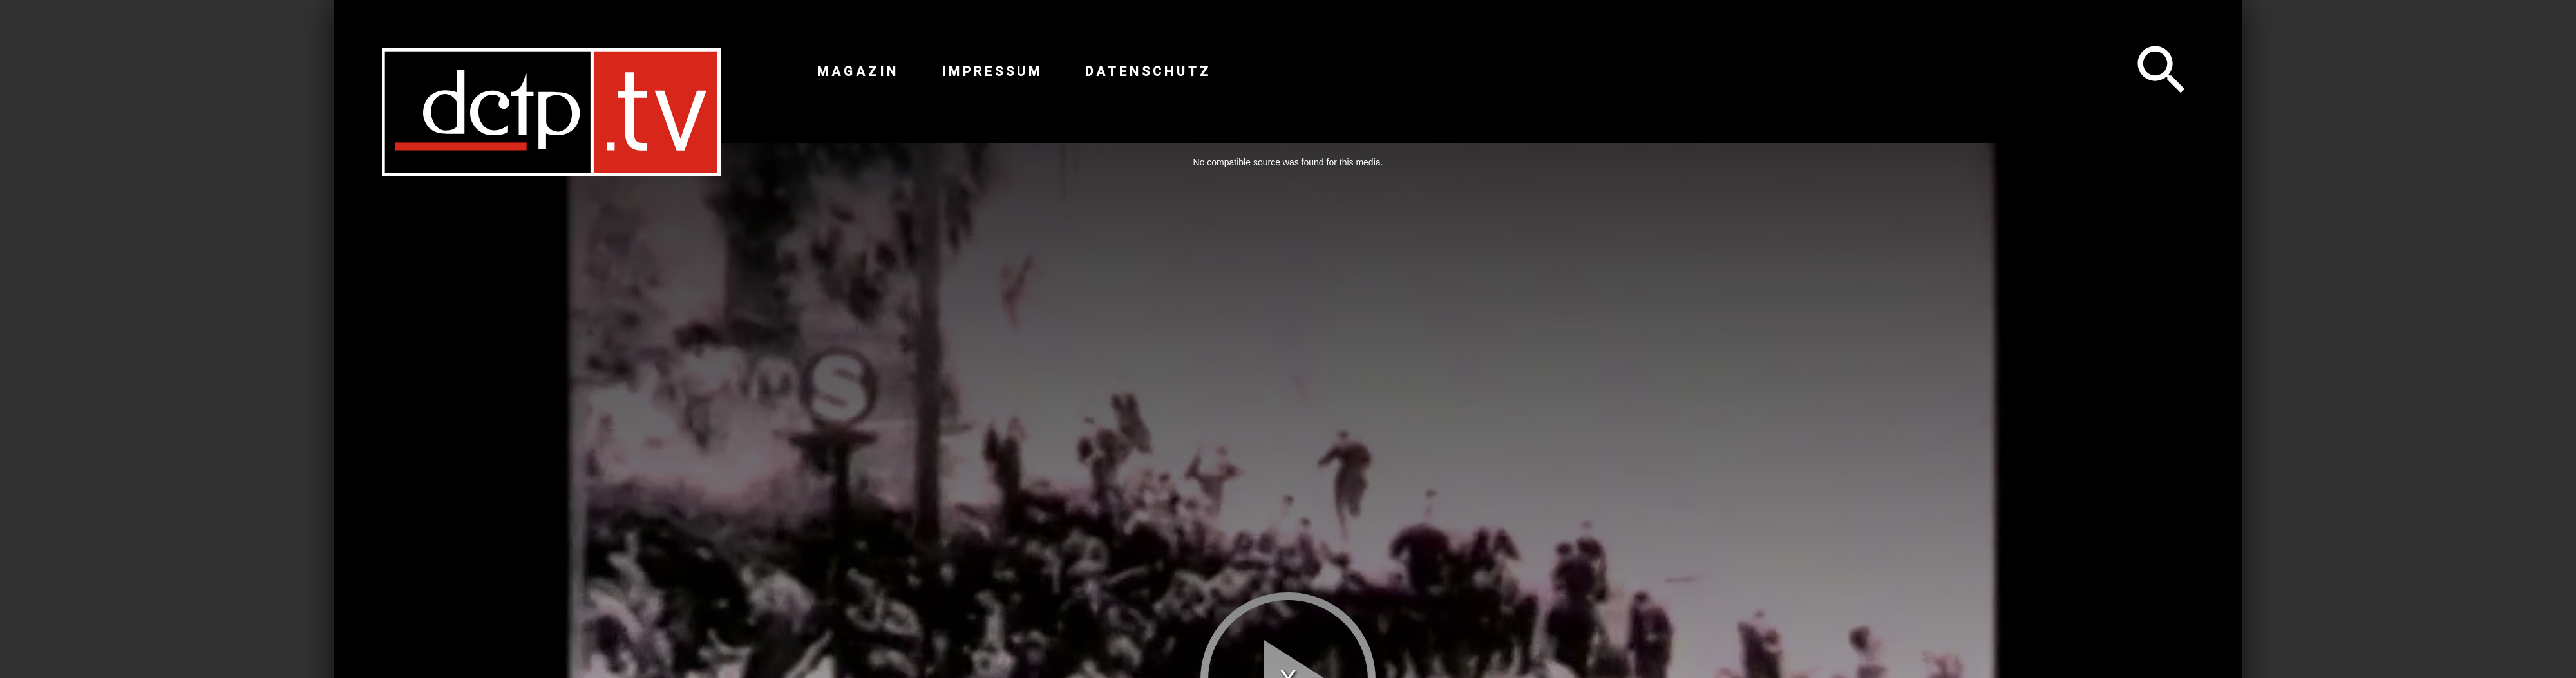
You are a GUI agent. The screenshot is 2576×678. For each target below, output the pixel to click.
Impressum (992, 71)
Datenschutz (1148, 71)
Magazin (858, 71)
